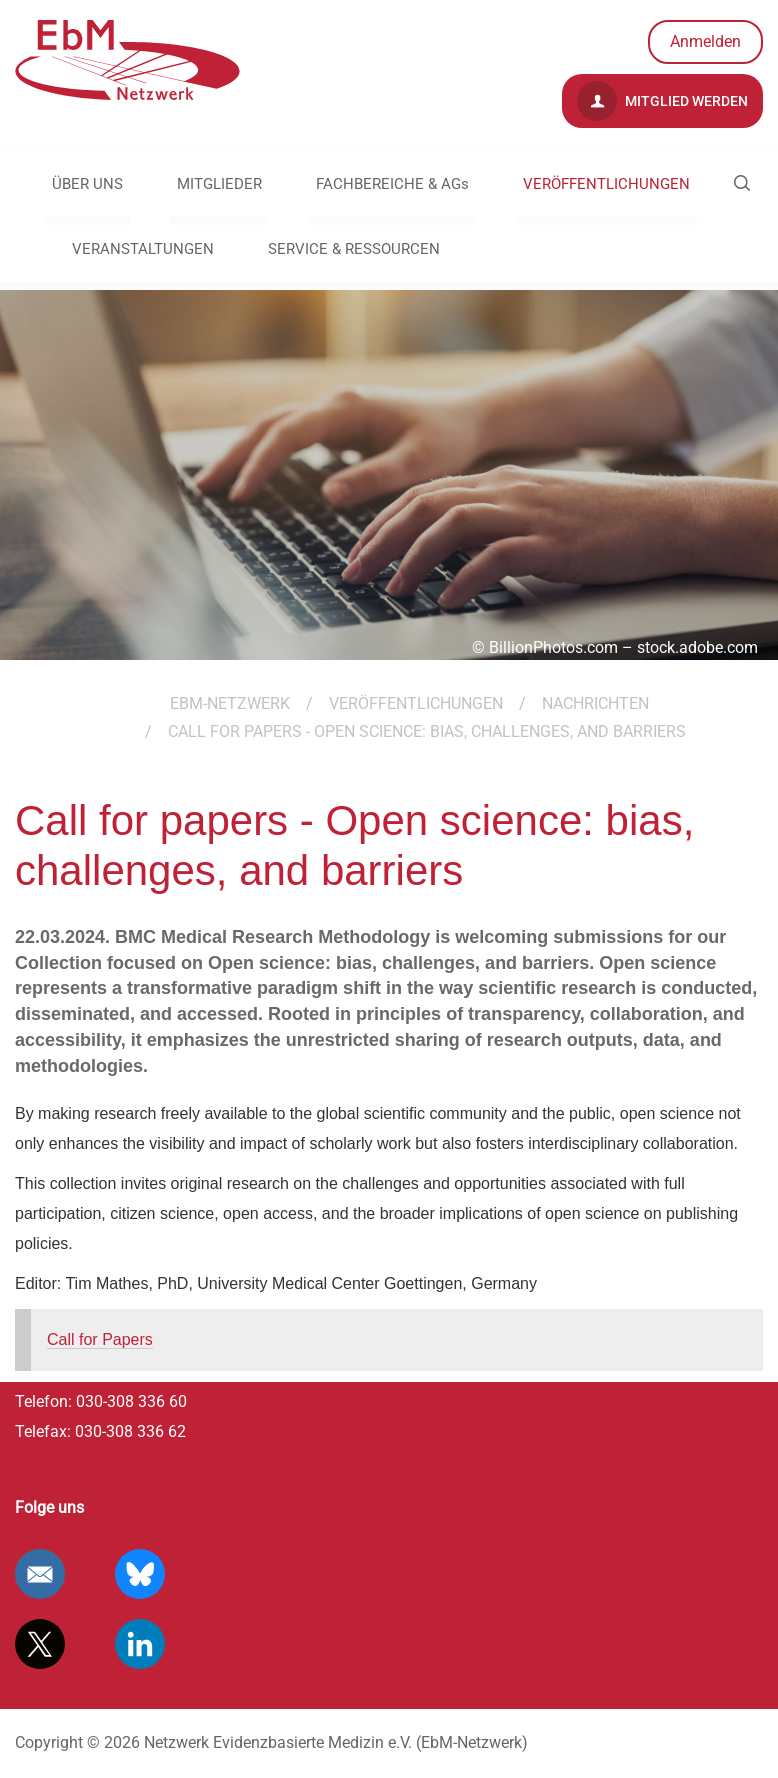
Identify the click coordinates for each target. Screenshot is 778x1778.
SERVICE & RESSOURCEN (354, 249)
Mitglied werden (662, 101)
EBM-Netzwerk (230, 703)
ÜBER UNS (87, 184)
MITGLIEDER (219, 184)
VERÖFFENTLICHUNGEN (606, 184)
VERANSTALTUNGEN (143, 249)
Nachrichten (595, 703)
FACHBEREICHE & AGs (392, 184)
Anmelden (705, 41)
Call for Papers (100, 1339)
